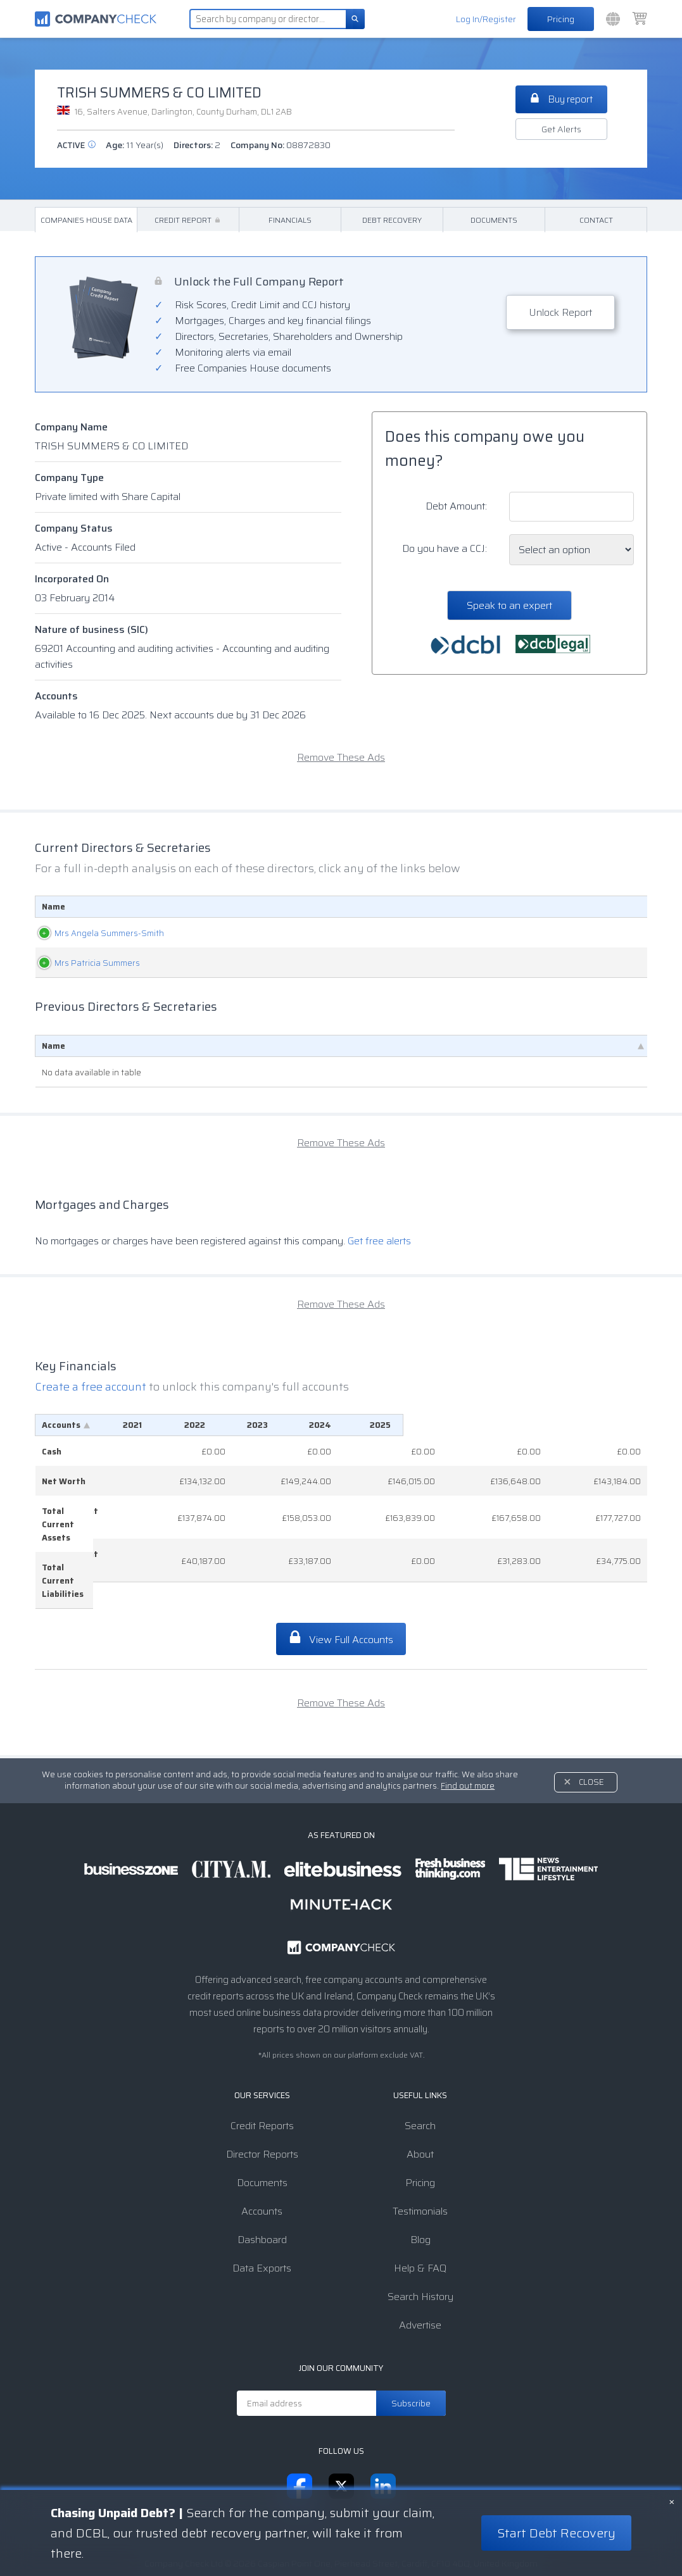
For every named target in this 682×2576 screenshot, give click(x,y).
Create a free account (92, 1387)
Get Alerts (561, 129)
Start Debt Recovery (556, 2533)
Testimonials (420, 2158)
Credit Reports (262, 2073)
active (76, 145)
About (420, 2102)
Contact (596, 220)
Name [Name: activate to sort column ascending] (53, 906)
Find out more (468, 1733)
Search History (420, 2244)
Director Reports (262, 2102)
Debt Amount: (456, 506)
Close (591, 1729)
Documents (493, 220)
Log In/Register (486, 19)
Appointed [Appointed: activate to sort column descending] (613, 906)
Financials (290, 220)
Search (420, 2073)
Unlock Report (560, 312)
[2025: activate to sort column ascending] (604, 1425)
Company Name (71, 427)
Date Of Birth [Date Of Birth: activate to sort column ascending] (486, 906)
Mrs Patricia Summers (84, 963)
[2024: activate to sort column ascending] (517, 1425)
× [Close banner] (672, 2501)
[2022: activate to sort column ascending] (341, 1425)
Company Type (69, 477)
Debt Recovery (392, 220)
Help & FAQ (420, 2215)
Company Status (74, 528)
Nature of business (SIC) (91, 629)
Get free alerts (379, 1241)
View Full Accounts (341, 1586)
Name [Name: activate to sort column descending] (53, 1046)
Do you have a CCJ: (444, 548)
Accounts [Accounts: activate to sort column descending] (61, 1425)
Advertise (420, 2272)
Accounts (56, 696)
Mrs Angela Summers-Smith (96, 933)
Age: (134, 145)
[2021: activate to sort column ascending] (254, 1425)
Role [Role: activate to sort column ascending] (310, 906)
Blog (420, 2187)
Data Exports (261, 2215)
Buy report (561, 99)
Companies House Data (86, 220)
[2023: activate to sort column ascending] (429, 1425)
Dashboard (262, 2187)
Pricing (560, 19)
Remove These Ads (341, 757)
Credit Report (188, 220)
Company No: (280, 145)
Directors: (197, 145)
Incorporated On (72, 579)
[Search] (355, 19)
